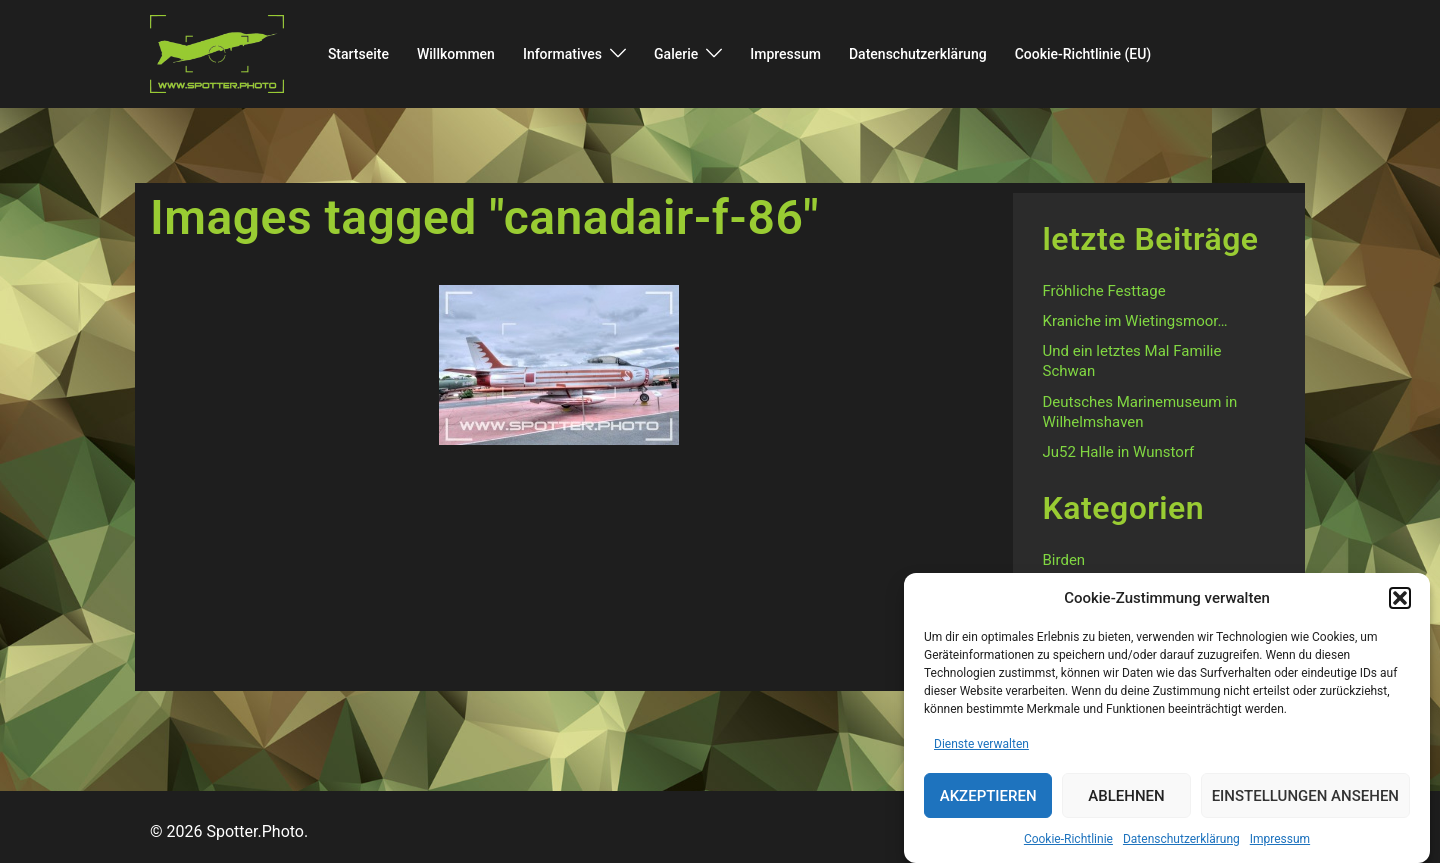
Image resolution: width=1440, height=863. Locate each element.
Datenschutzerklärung (1181, 849)
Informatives (562, 54)
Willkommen (456, 54)
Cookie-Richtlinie (1068, 849)
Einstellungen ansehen (1305, 806)
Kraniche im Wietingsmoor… (1135, 321)
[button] (1400, 608)
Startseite (358, 54)
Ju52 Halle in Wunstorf (1119, 452)
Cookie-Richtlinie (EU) (1083, 54)
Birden (1064, 560)
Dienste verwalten (981, 754)
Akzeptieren (988, 806)
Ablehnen (1126, 806)
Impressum (1280, 849)
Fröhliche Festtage (1104, 291)
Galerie (676, 54)
